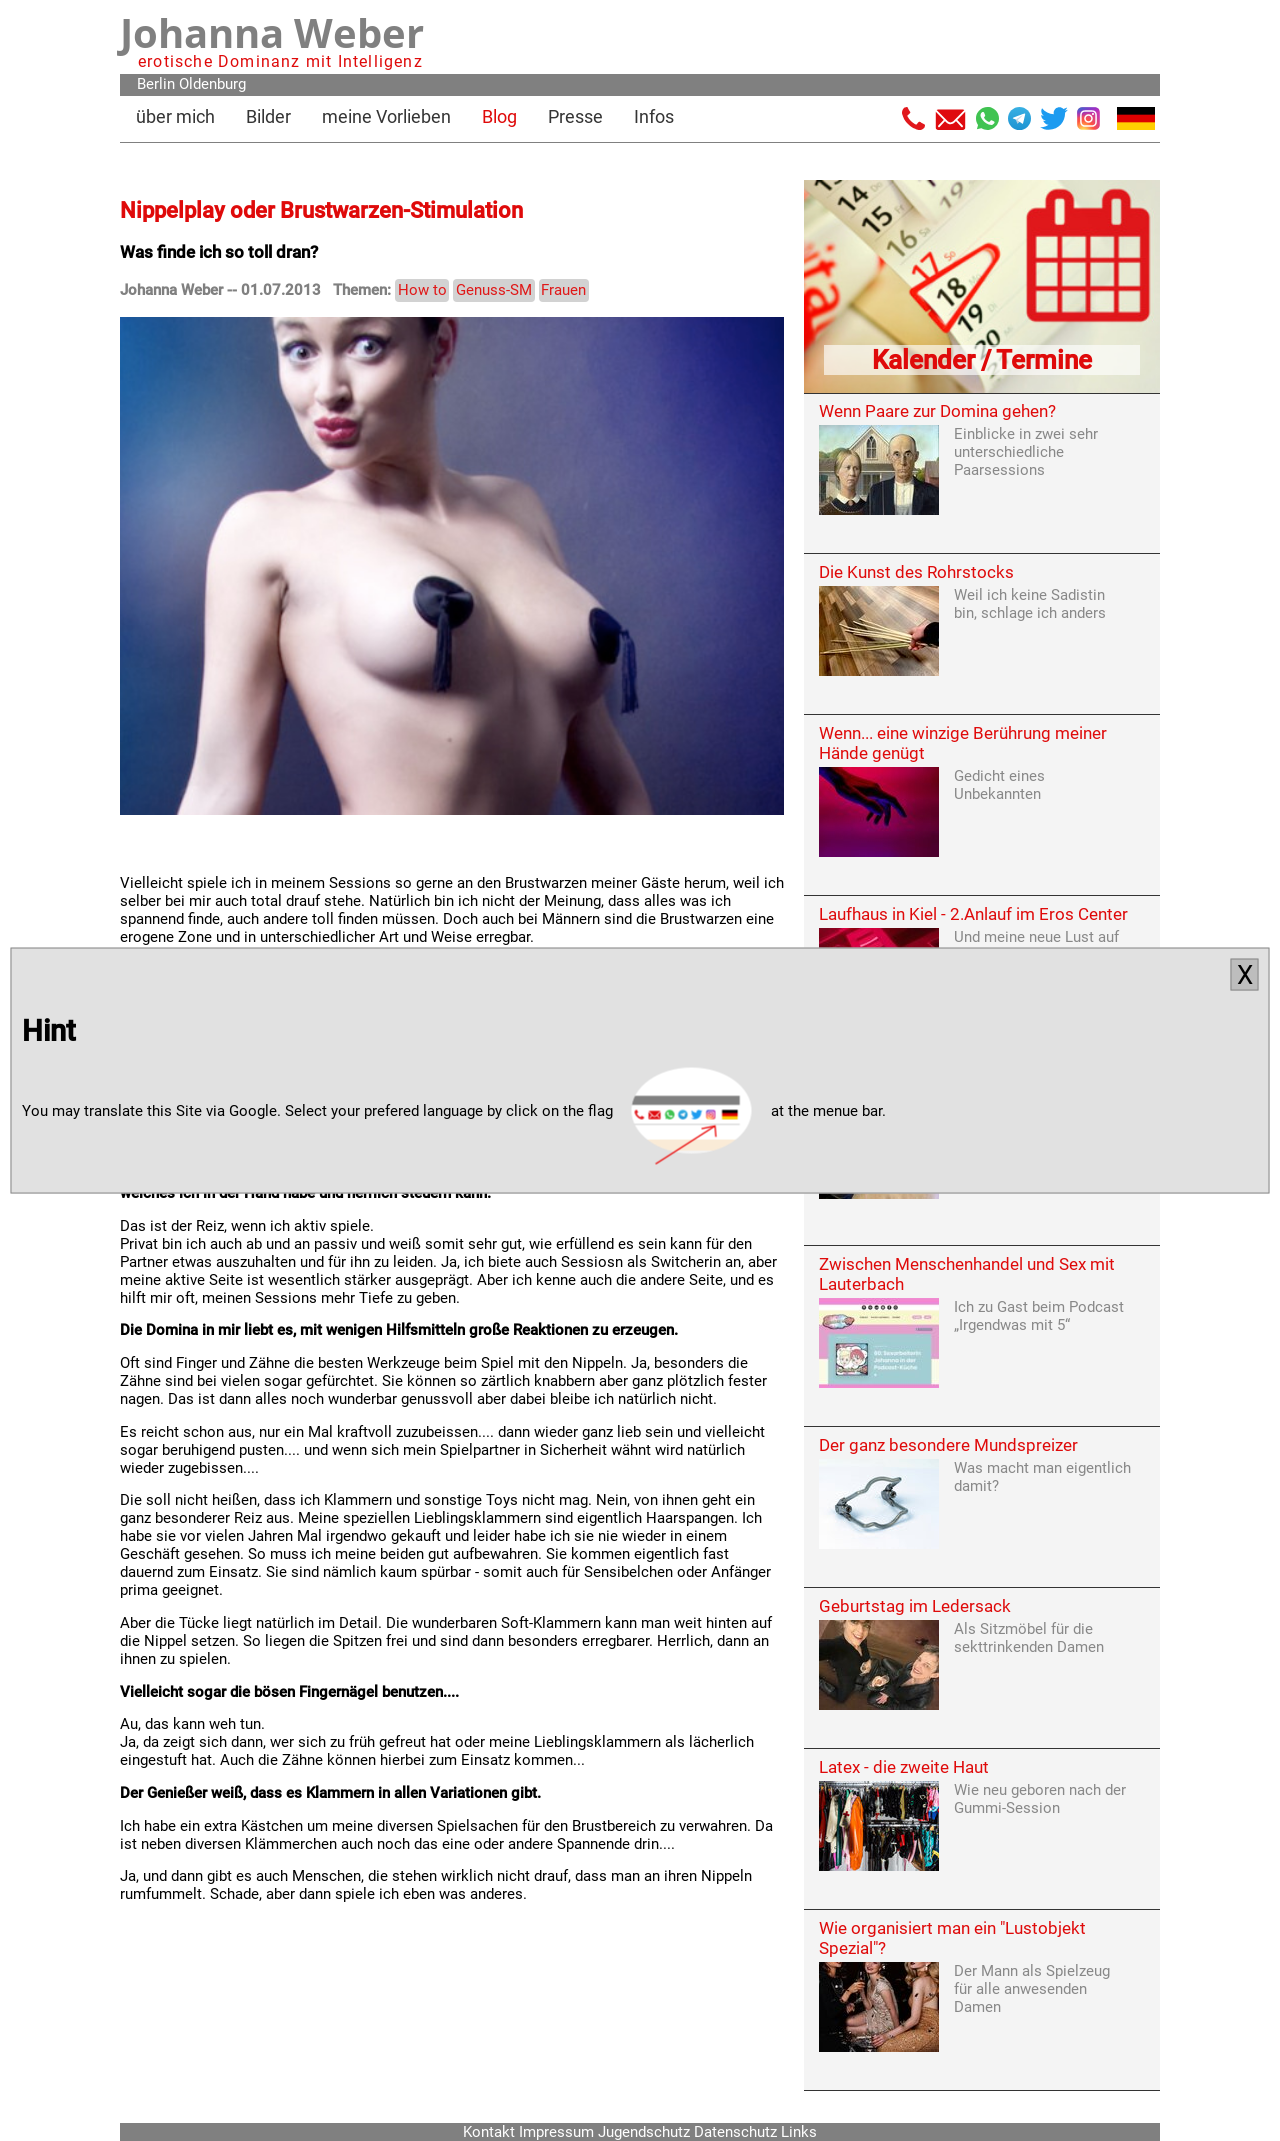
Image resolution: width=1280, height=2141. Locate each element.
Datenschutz (735, 2132)
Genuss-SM (494, 290)
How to (422, 290)
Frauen (563, 290)
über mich (175, 116)
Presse (575, 116)
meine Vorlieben (386, 116)
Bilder (268, 116)
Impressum (556, 2132)
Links (799, 2132)
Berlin (156, 84)
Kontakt (489, 2132)
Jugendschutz (644, 2132)
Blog (499, 116)
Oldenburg (212, 84)
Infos (654, 116)
